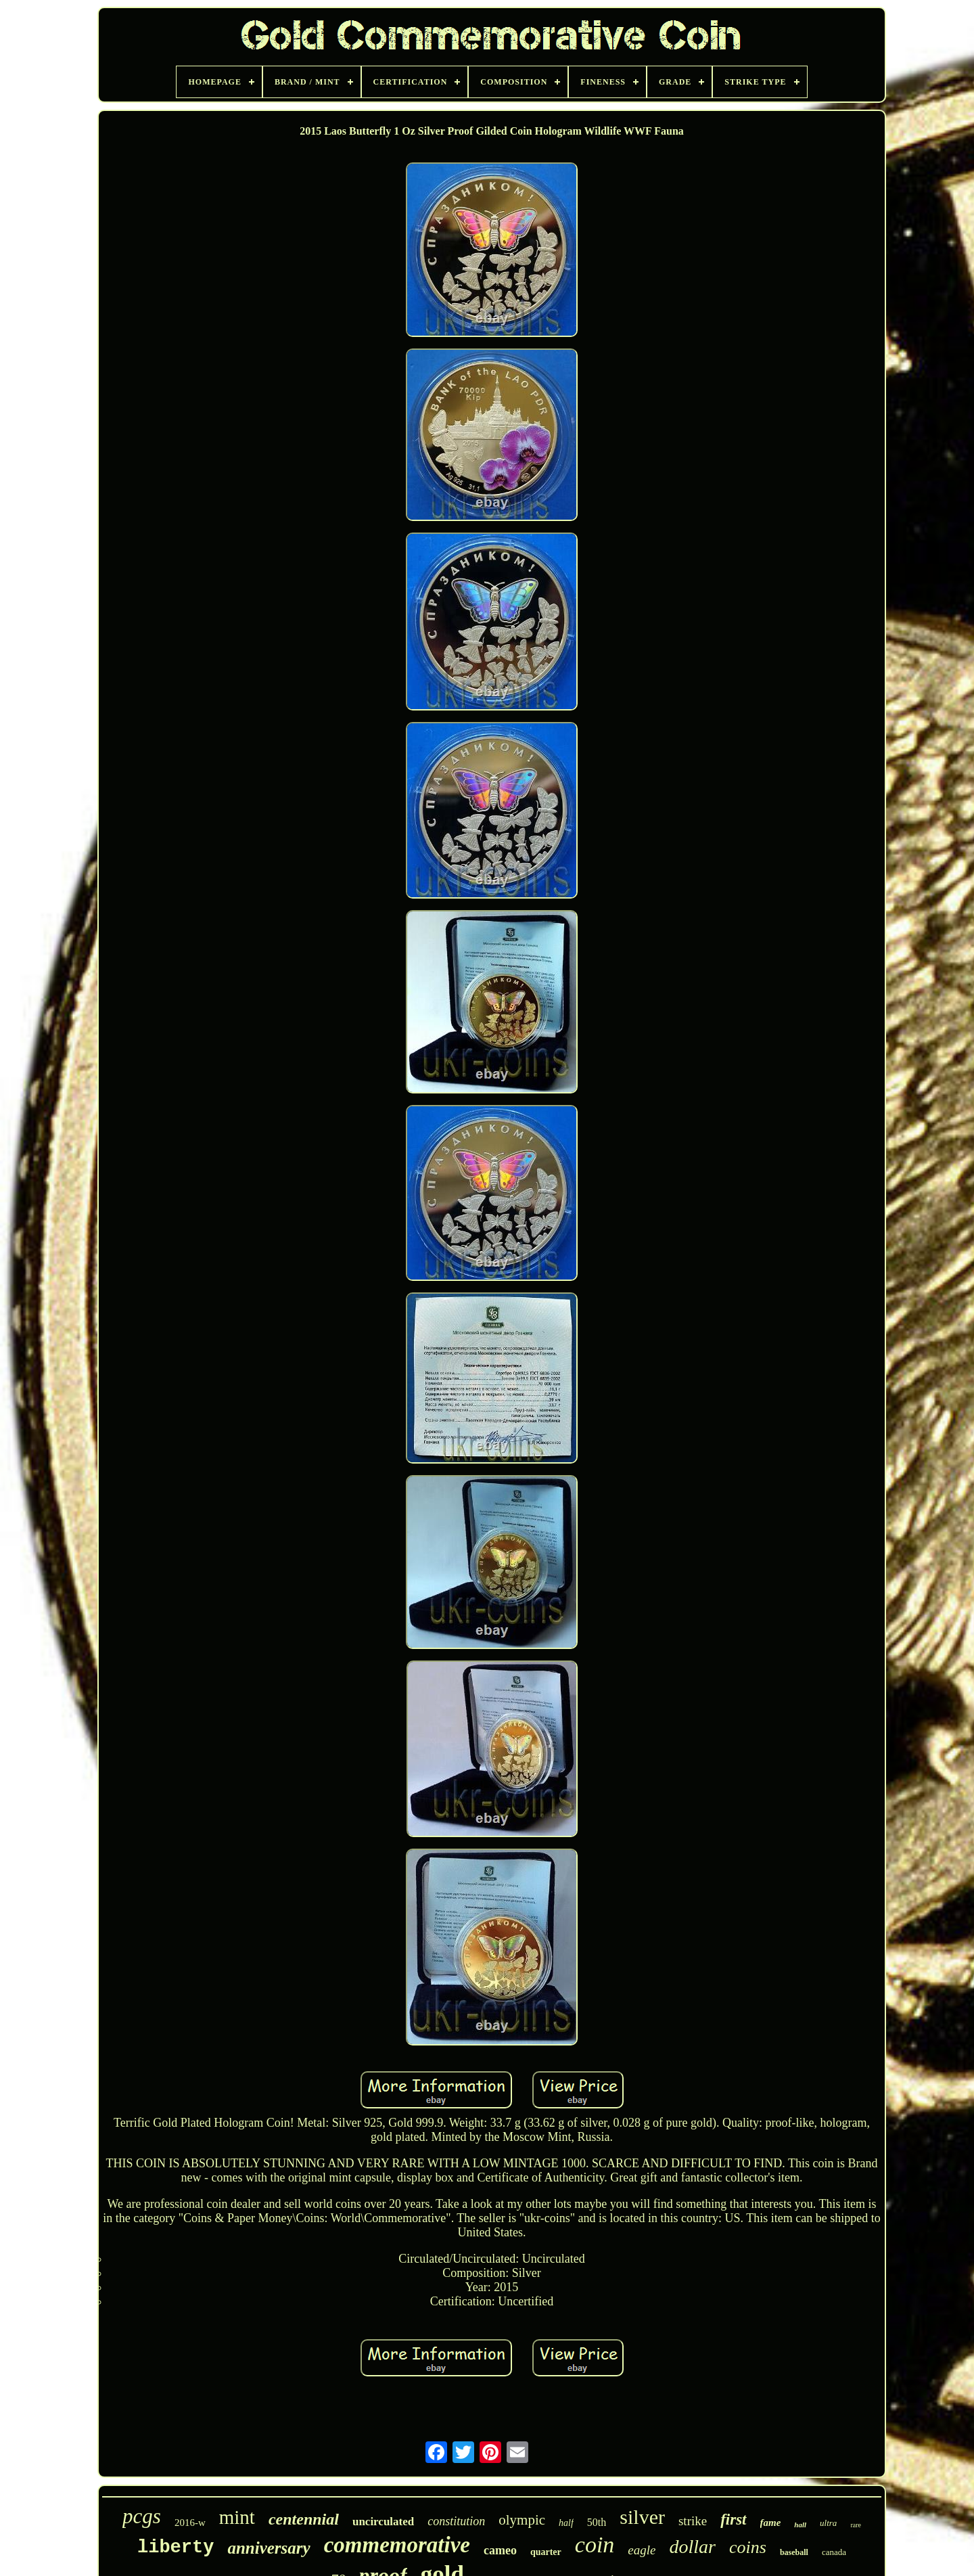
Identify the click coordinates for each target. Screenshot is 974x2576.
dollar (693, 2546)
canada (834, 2552)
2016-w (190, 2522)
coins (747, 2547)
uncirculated (383, 2521)
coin (595, 2544)
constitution (456, 2521)
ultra (828, 2523)
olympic (521, 2520)
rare (855, 2525)
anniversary (268, 2548)
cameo (500, 2550)
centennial (304, 2519)
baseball (794, 2552)
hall (800, 2525)
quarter (545, 2552)
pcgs (141, 2516)
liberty (175, 2547)
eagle (641, 2550)
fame (770, 2522)
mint (237, 2517)
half (566, 2523)
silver (642, 2517)
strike (692, 2521)
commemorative (397, 2545)
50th (596, 2522)
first (733, 2519)
